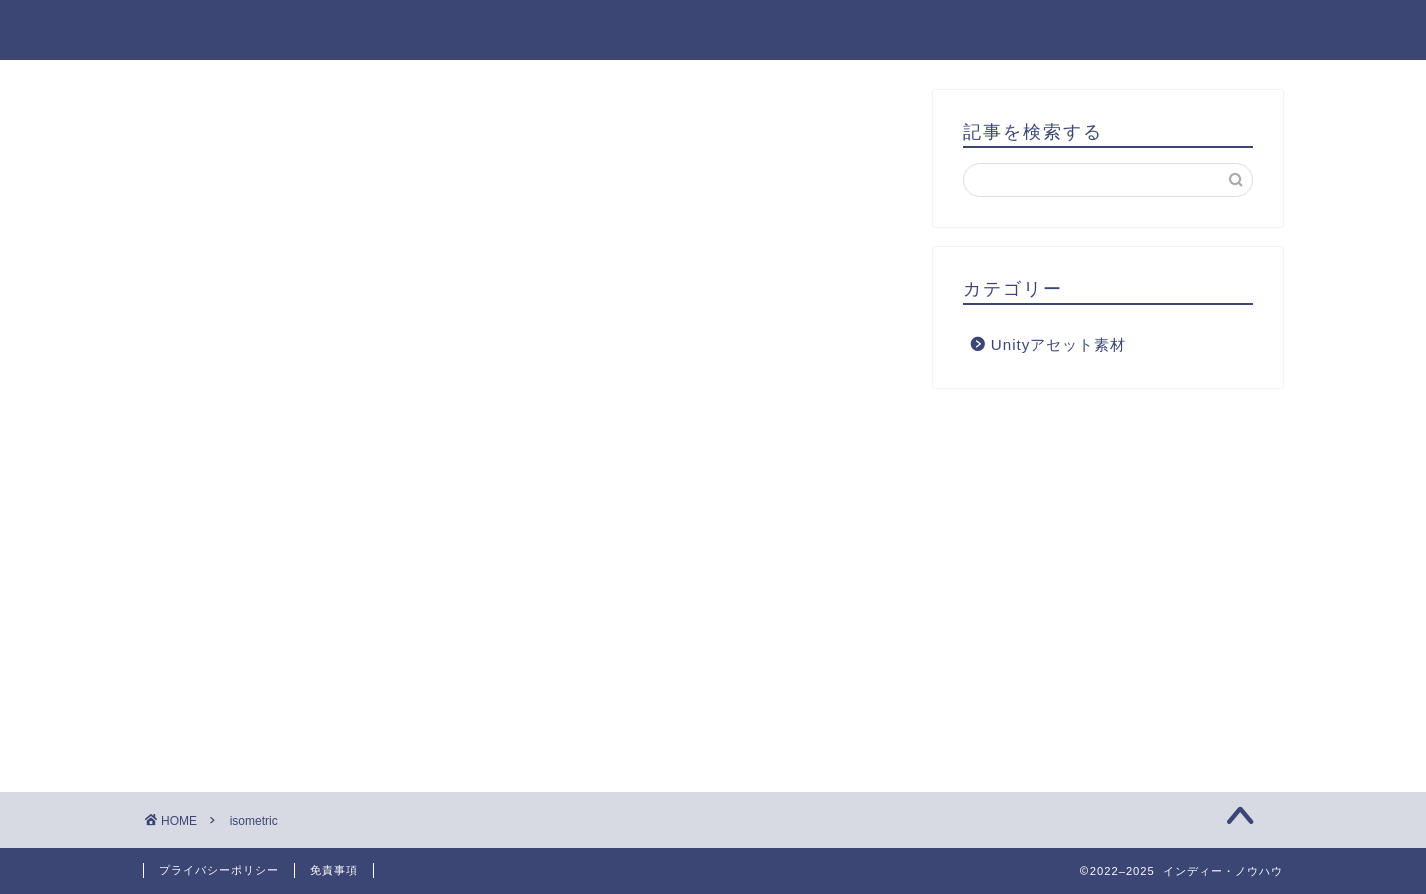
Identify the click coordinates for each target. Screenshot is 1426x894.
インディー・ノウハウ (713, 28)
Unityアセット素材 (1059, 344)
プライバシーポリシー (219, 870)
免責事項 (334, 870)
